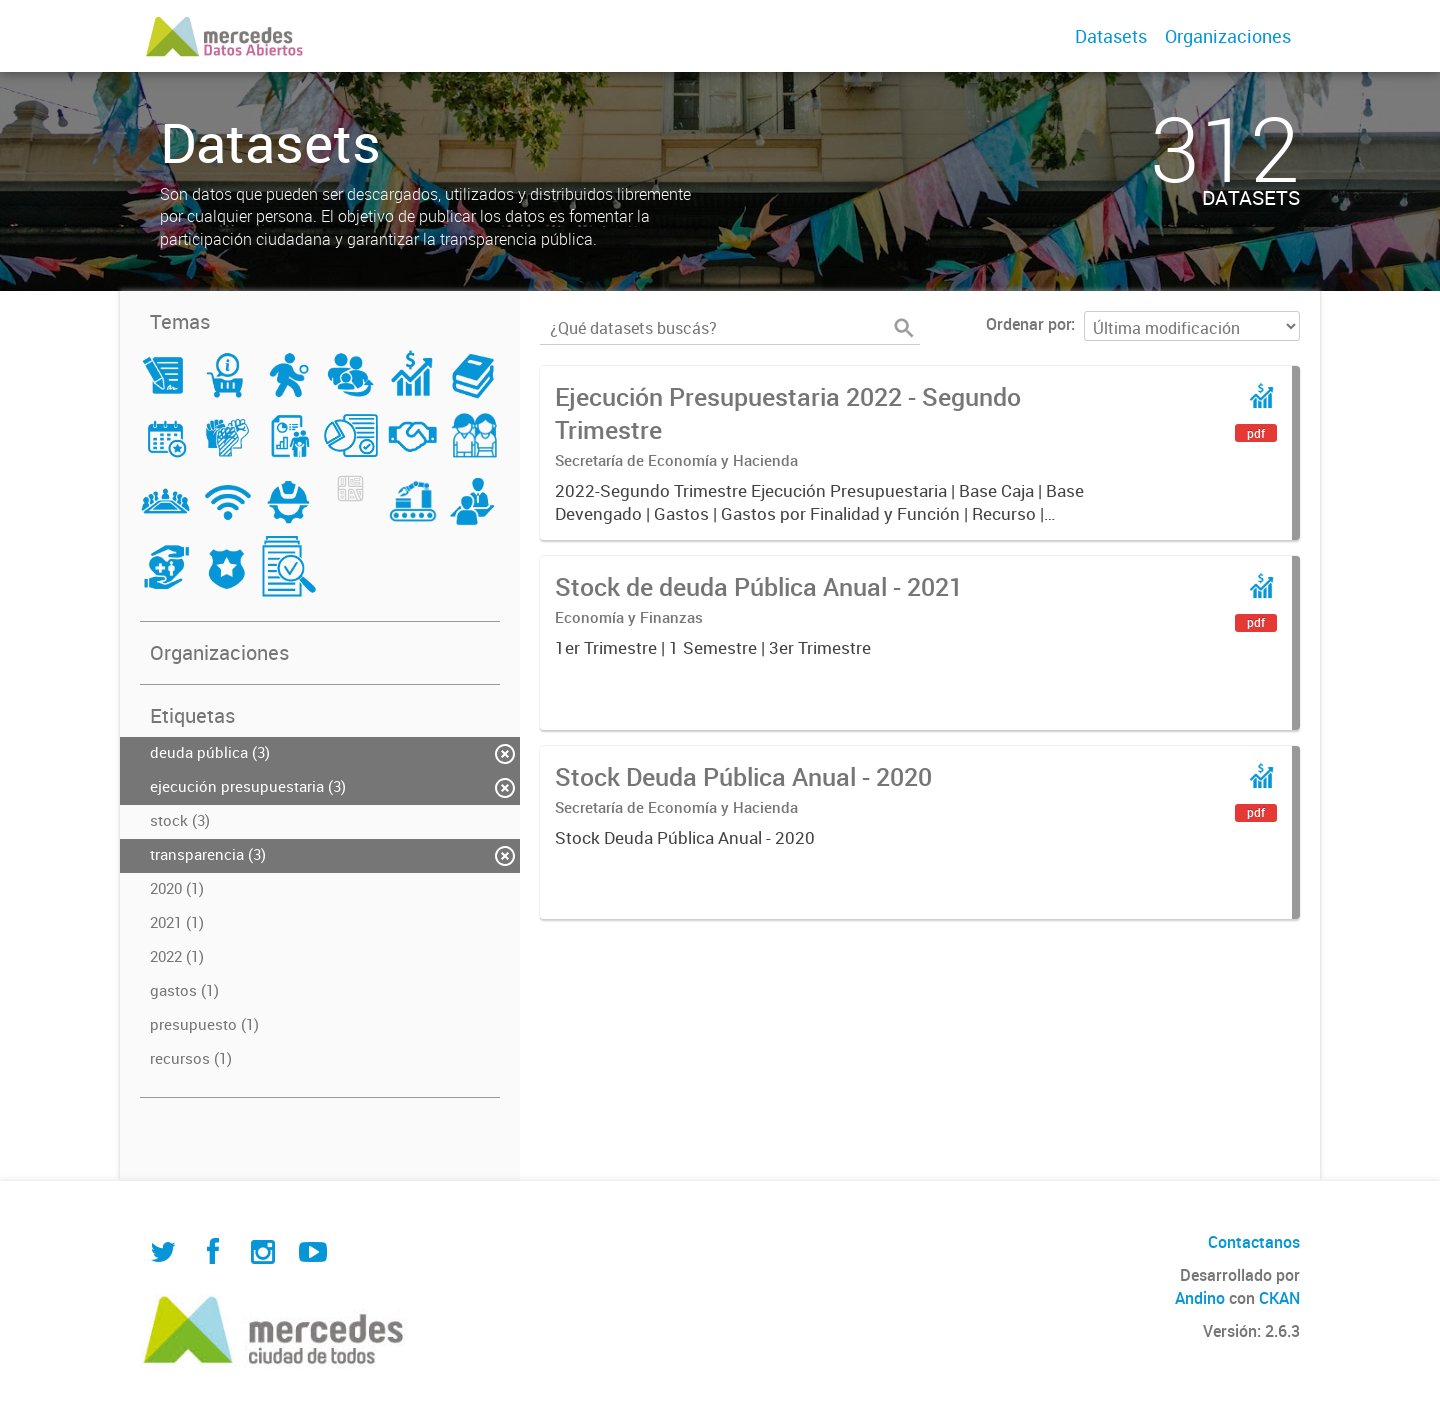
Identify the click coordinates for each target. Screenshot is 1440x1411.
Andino (1200, 1298)
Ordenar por (1028, 324)
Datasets (1111, 36)
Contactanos (1254, 1242)
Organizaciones (1228, 36)
